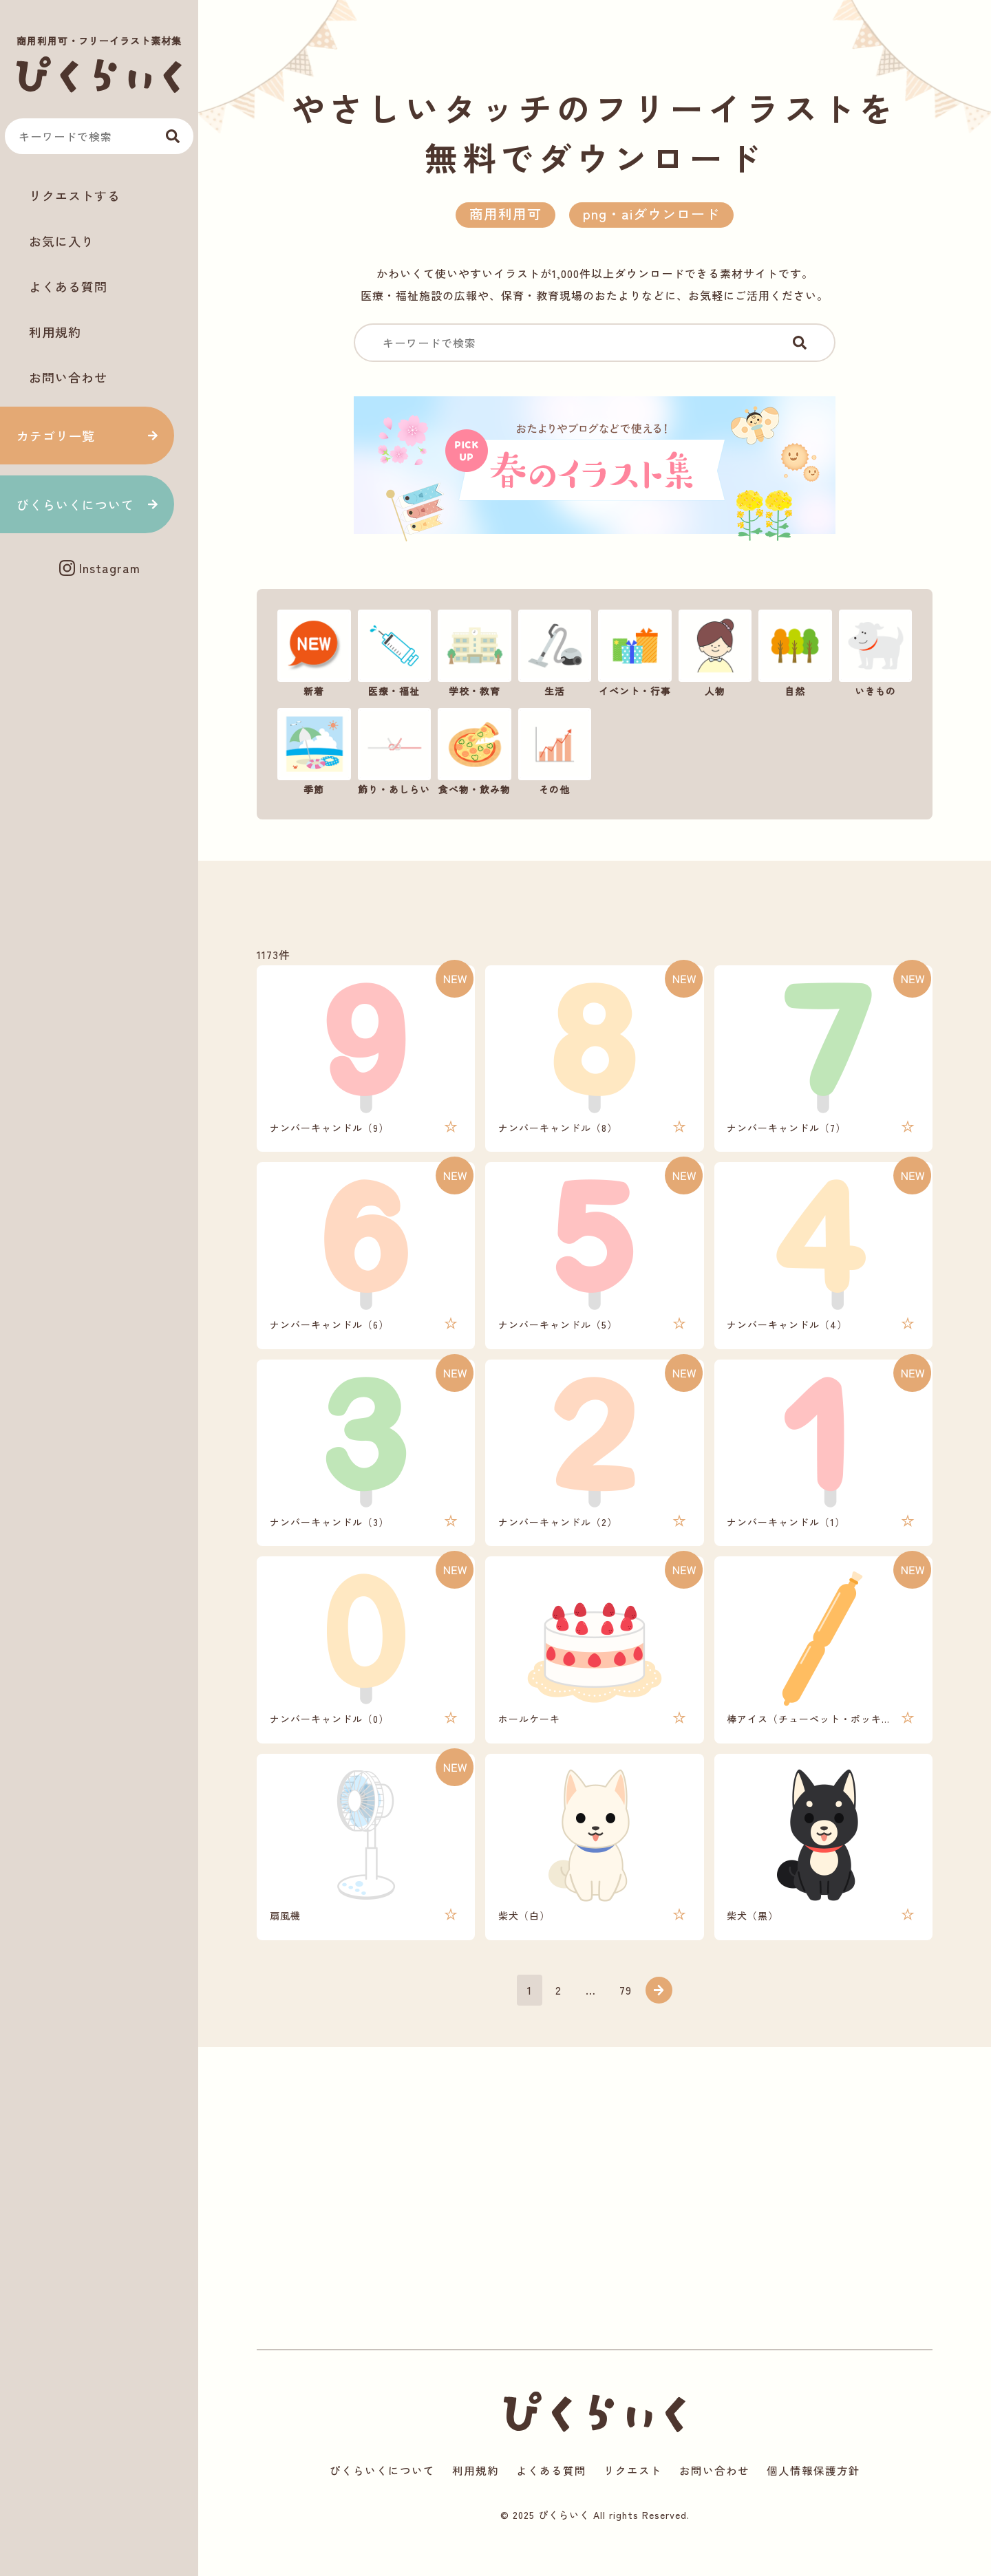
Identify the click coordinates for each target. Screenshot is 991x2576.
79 (626, 2014)
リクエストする (74, 195)
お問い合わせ (68, 377)
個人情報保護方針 (813, 2497)
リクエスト (633, 2497)
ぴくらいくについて (75, 504)
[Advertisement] (99, 635)
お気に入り (61, 241)
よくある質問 (68, 286)
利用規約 (55, 332)
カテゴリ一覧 (56, 435)
